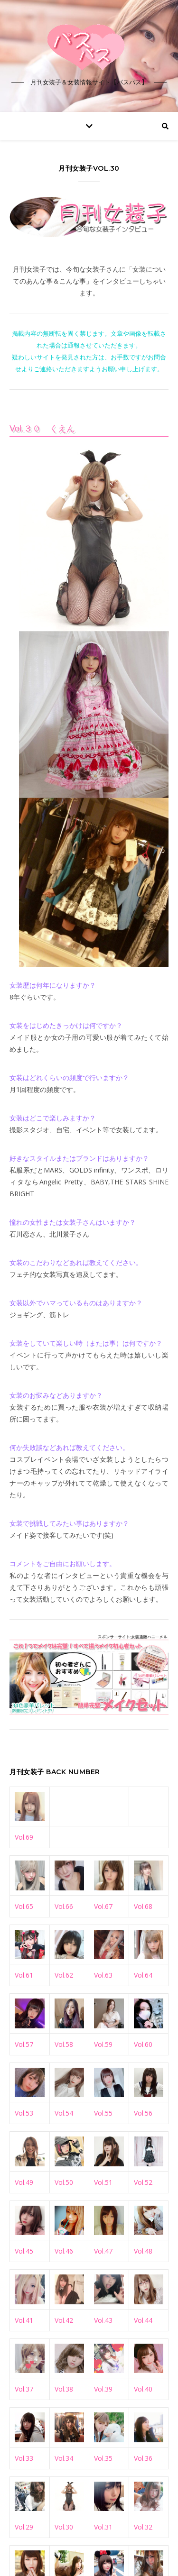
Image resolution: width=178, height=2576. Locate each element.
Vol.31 (103, 2526)
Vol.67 (103, 1906)
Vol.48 (143, 2250)
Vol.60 (143, 2044)
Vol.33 (24, 2458)
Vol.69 (24, 1837)
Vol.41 (24, 2320)
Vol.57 (24, 2044)
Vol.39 (103, 2388)
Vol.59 (103, 2044)
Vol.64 (143, 1975)
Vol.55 (103, 2113)
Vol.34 (64, 2458)
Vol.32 (143, 2526)
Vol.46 (64, 2250)
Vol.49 (24, 2182)
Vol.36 (143, 2458)
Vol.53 (24, 2113)
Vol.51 (103, 2182)
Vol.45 (24, 2250)
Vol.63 (103, 1975)
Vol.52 (143, 2182)
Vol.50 (64, 2182)
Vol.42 (64, 2320)
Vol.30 (64, 2526)
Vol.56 (143, 2113)
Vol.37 (24, 2388)
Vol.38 (64, 2388)
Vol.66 (64, 1906)
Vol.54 (64, 2113)
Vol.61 (24, 1975)
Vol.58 (64, 2044)
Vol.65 (24, 1906)
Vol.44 (143, 2320)
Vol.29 (24, 2526)
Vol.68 (143, 1906)
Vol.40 (143, 2388)
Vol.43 (103, 2320)
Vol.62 (64, 1975)
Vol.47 (103, 2250)
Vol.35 (103, 2458)
